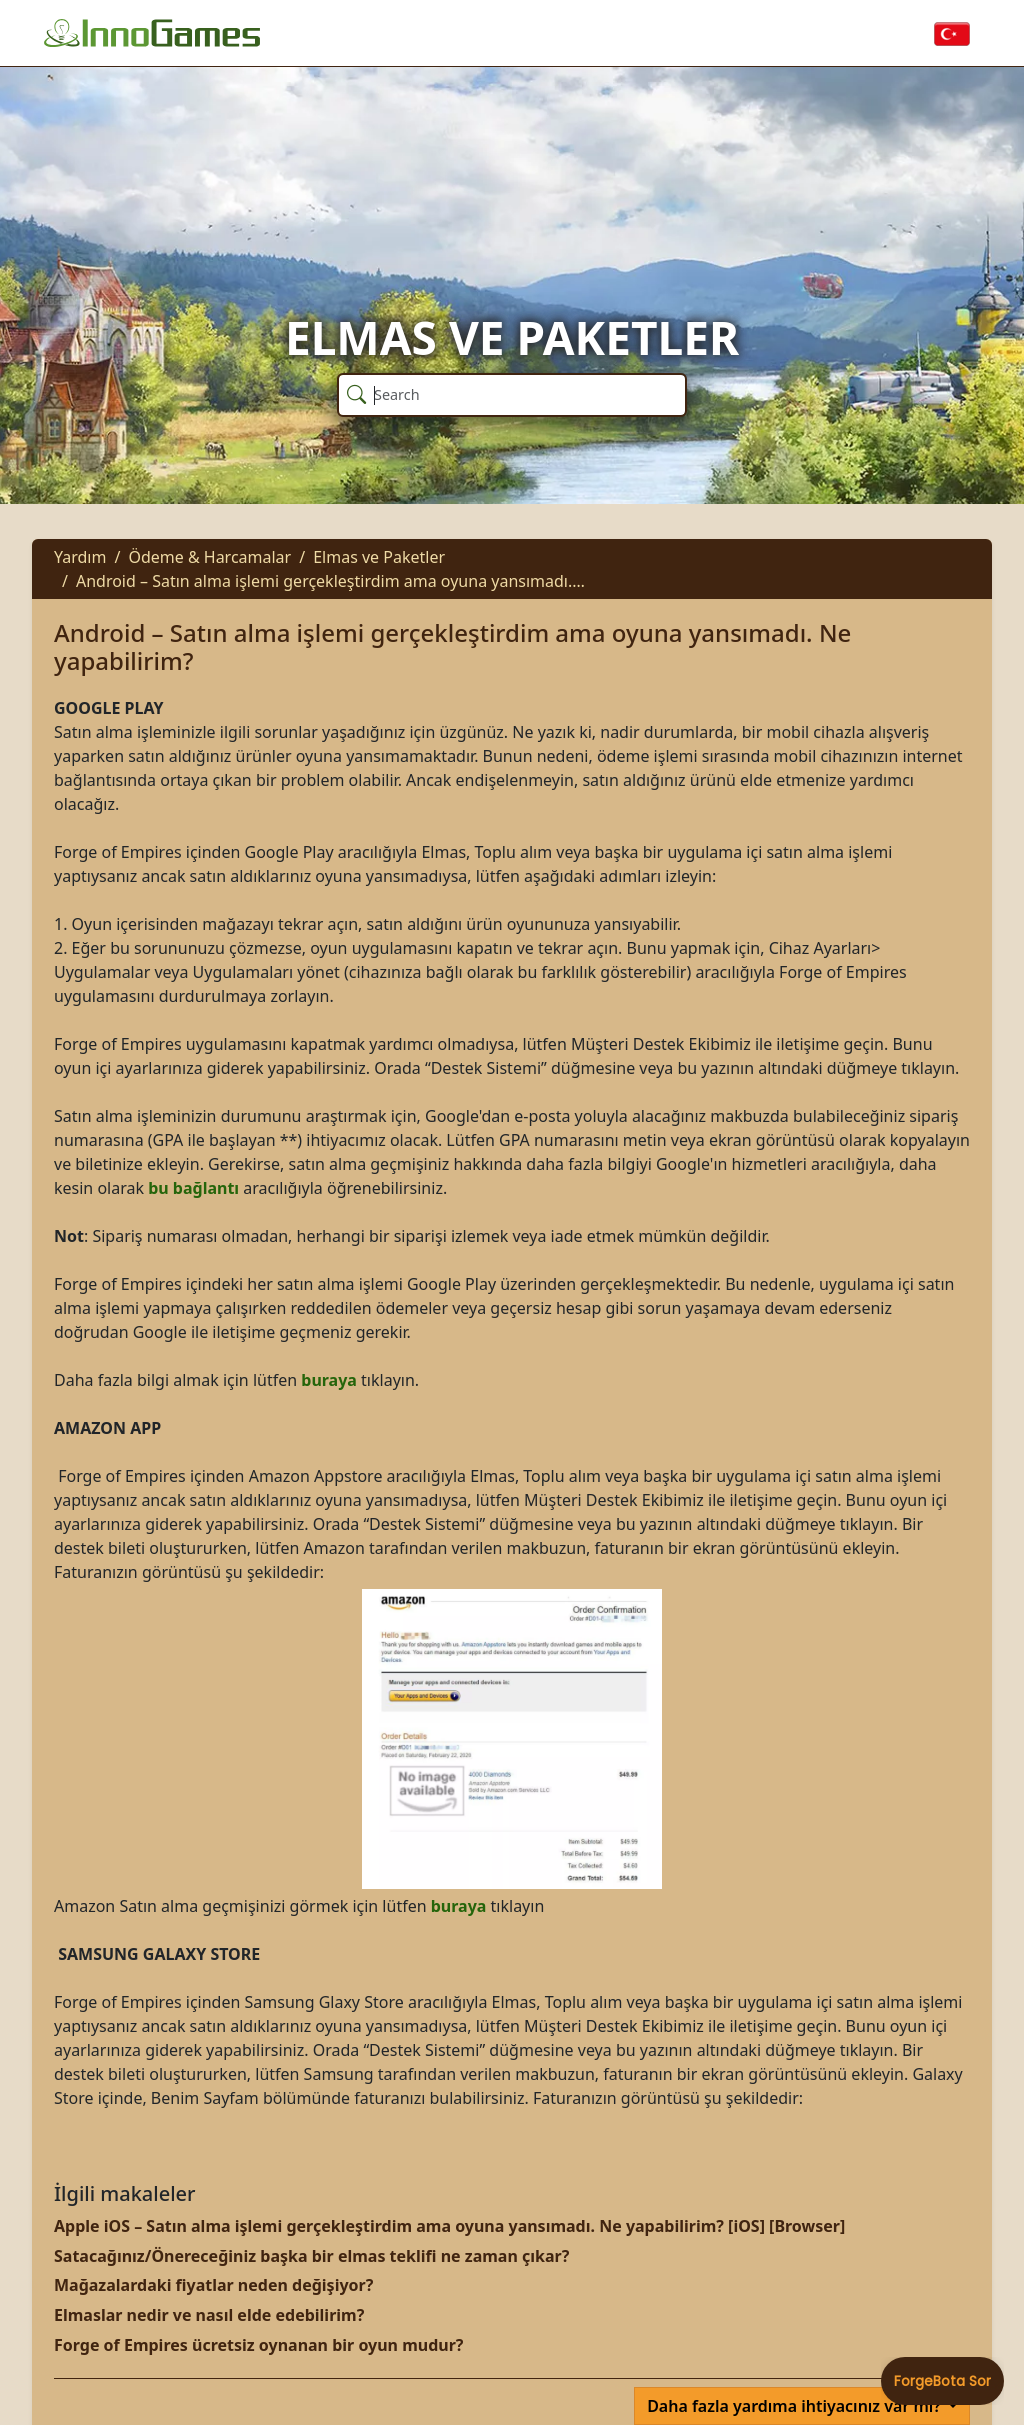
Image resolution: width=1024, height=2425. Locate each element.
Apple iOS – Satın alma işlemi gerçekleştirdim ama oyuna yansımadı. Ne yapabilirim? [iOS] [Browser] (449, 2226)
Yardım (80, 557)
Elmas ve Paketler (379, 557)
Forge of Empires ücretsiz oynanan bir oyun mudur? (258, 2345)
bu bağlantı (193, 1188)
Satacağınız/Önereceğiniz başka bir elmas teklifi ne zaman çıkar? (311, 2256)
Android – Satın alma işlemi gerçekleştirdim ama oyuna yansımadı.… (330, 581)
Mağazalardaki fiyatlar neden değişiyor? (213, 2285)
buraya (329, 1380)
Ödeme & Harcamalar (209, 557)
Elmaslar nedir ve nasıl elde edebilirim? (209, 2315)
